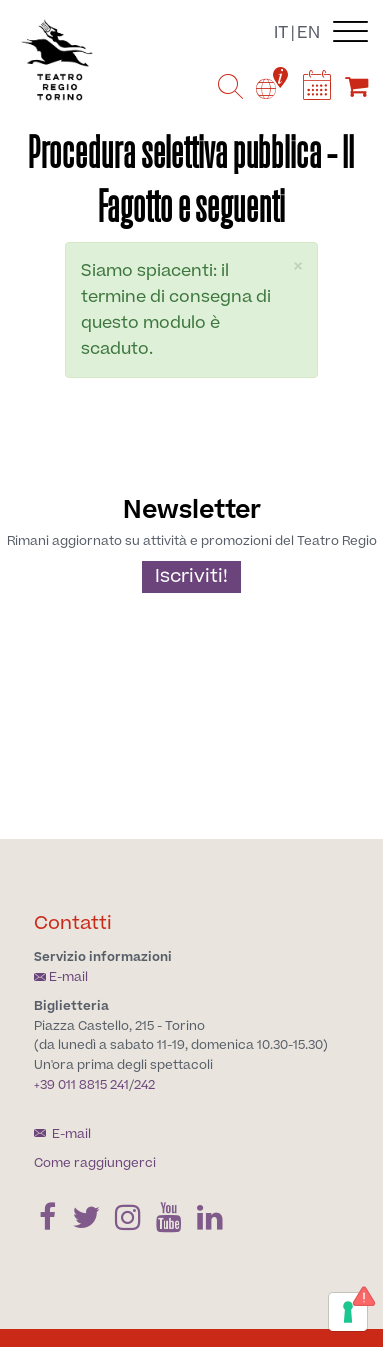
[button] (298, 266)
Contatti (73, 923)
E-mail (61, 977)
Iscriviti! (191, 576)
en (308, 33)
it (281, 33)
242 (144, 1085)
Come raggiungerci (95, 1163)
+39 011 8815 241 (81, 1085)
